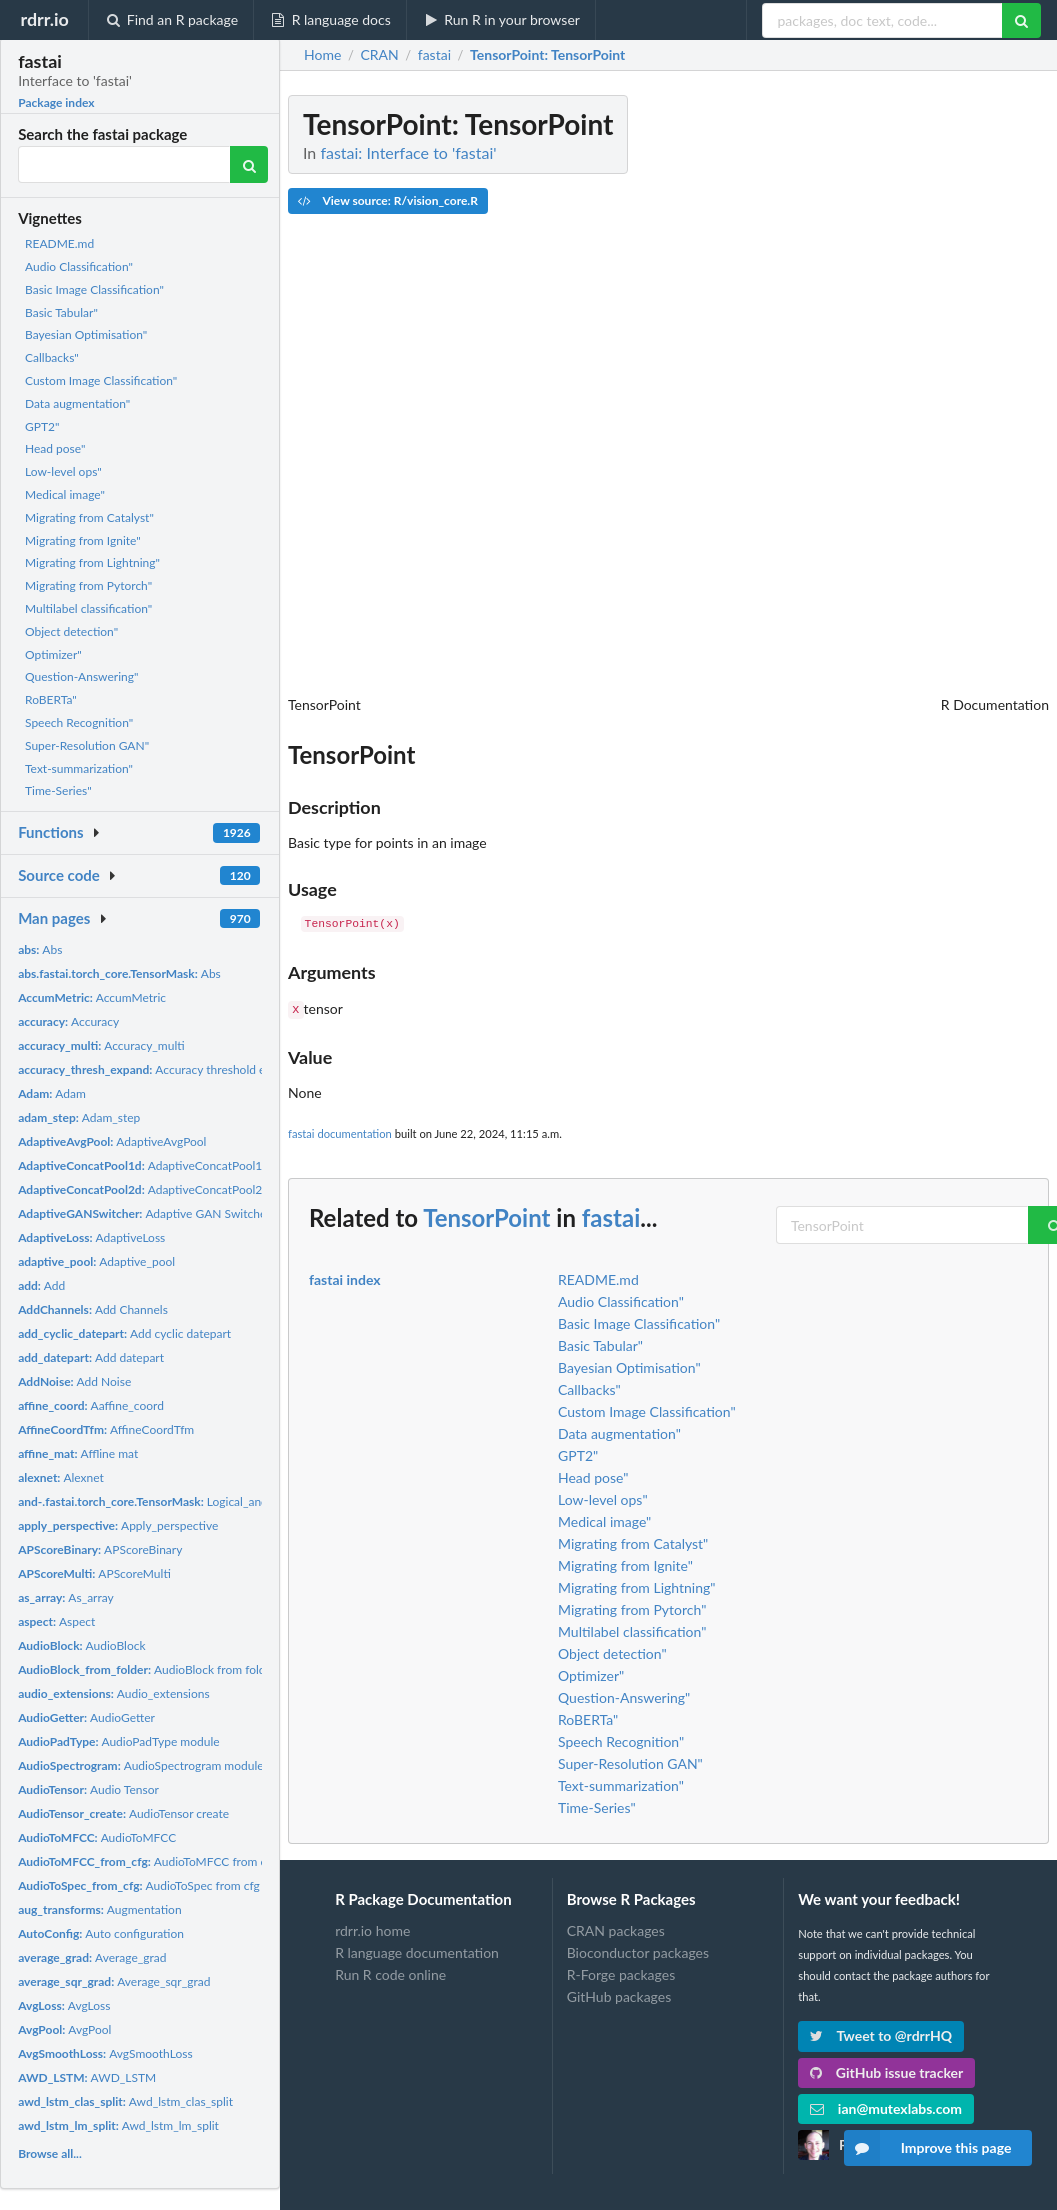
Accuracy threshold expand (157, 1069)
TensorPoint (486, 1215)
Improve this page (928, 2148)
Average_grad (92, 1957)
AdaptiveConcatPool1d (143, 1165)
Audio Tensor (88, 1789)
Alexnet (61, 1477)
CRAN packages (616, 1929)
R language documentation (417, 1950)
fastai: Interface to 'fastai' (408, 152)
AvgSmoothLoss (105, 2053)
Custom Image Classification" (101, 380)
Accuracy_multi (101, 1045)
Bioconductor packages (638, 1950)
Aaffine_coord (91, 1405)
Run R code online (390, 1972)
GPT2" (42, 426)
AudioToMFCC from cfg (147, 1861)
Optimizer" (53, 654)
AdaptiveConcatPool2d (143, 1189)
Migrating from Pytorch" (88, 585)
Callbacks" (52, 357)
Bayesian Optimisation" (86, 334)
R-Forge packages (621, 1972)
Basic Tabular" (61, 312)
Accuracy (68, 1021)
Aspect (56, 1621)
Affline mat (78, 1453)
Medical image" (65, 494)
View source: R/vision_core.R (388, 200)
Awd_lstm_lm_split (118, 2125)
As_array (66, 1597)
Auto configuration (101, 1933)
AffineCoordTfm (106, 1429)
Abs (40, 949)
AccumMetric (92, 997)
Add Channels (93, 1309)
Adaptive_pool (96, 1261)
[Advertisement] (899, 395)
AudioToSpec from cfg (139, 1885)
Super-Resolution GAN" (87, 745)
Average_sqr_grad (114, 1981)
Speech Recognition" (79, 722)
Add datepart (91, 1357)
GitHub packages (619, 1994)
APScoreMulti (94, 1573)
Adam (52, 1093)
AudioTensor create (123, 1813)
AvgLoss (64, 2005)
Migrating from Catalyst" (89, 517)
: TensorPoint (547, 55)
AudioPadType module (118, 1741)
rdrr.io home (372, 1929)
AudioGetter (86, 1717)
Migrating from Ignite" (83, 540)
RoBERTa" (51, 699)
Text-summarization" (79, 768)
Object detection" (71, 631)
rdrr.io (44, 19)
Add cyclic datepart (124, 1333)
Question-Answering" (81, 676)
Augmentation (99, 1909)
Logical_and (143, 1501)
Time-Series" (58, 790)
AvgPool (64, 2029)
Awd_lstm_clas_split (125, 2101)
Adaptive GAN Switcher (144, 1213)
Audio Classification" (79, 266)
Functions (50, 832)
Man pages (54, 918)
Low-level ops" (63, 471)
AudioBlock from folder (147, 1669)
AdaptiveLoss (91, 1237)
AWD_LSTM (87, 2077)
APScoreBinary (100, 1549)
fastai (611, 1215)
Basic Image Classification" (94, 289)
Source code (59, 875)
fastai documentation (340, 1131)
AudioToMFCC (97, 1837)
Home (322, 55)
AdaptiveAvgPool (112, 1141)
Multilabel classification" (88, 608)
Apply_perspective (118, 1525)
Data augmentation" (77, 403)
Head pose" (55, 448)
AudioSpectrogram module (140, 1765)
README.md (59, 243)
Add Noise (74, 1381)
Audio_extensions (114, 1693)
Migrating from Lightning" (92, 562)
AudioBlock (81, 1645)
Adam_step (79, 1117)
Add (41, 1285)
